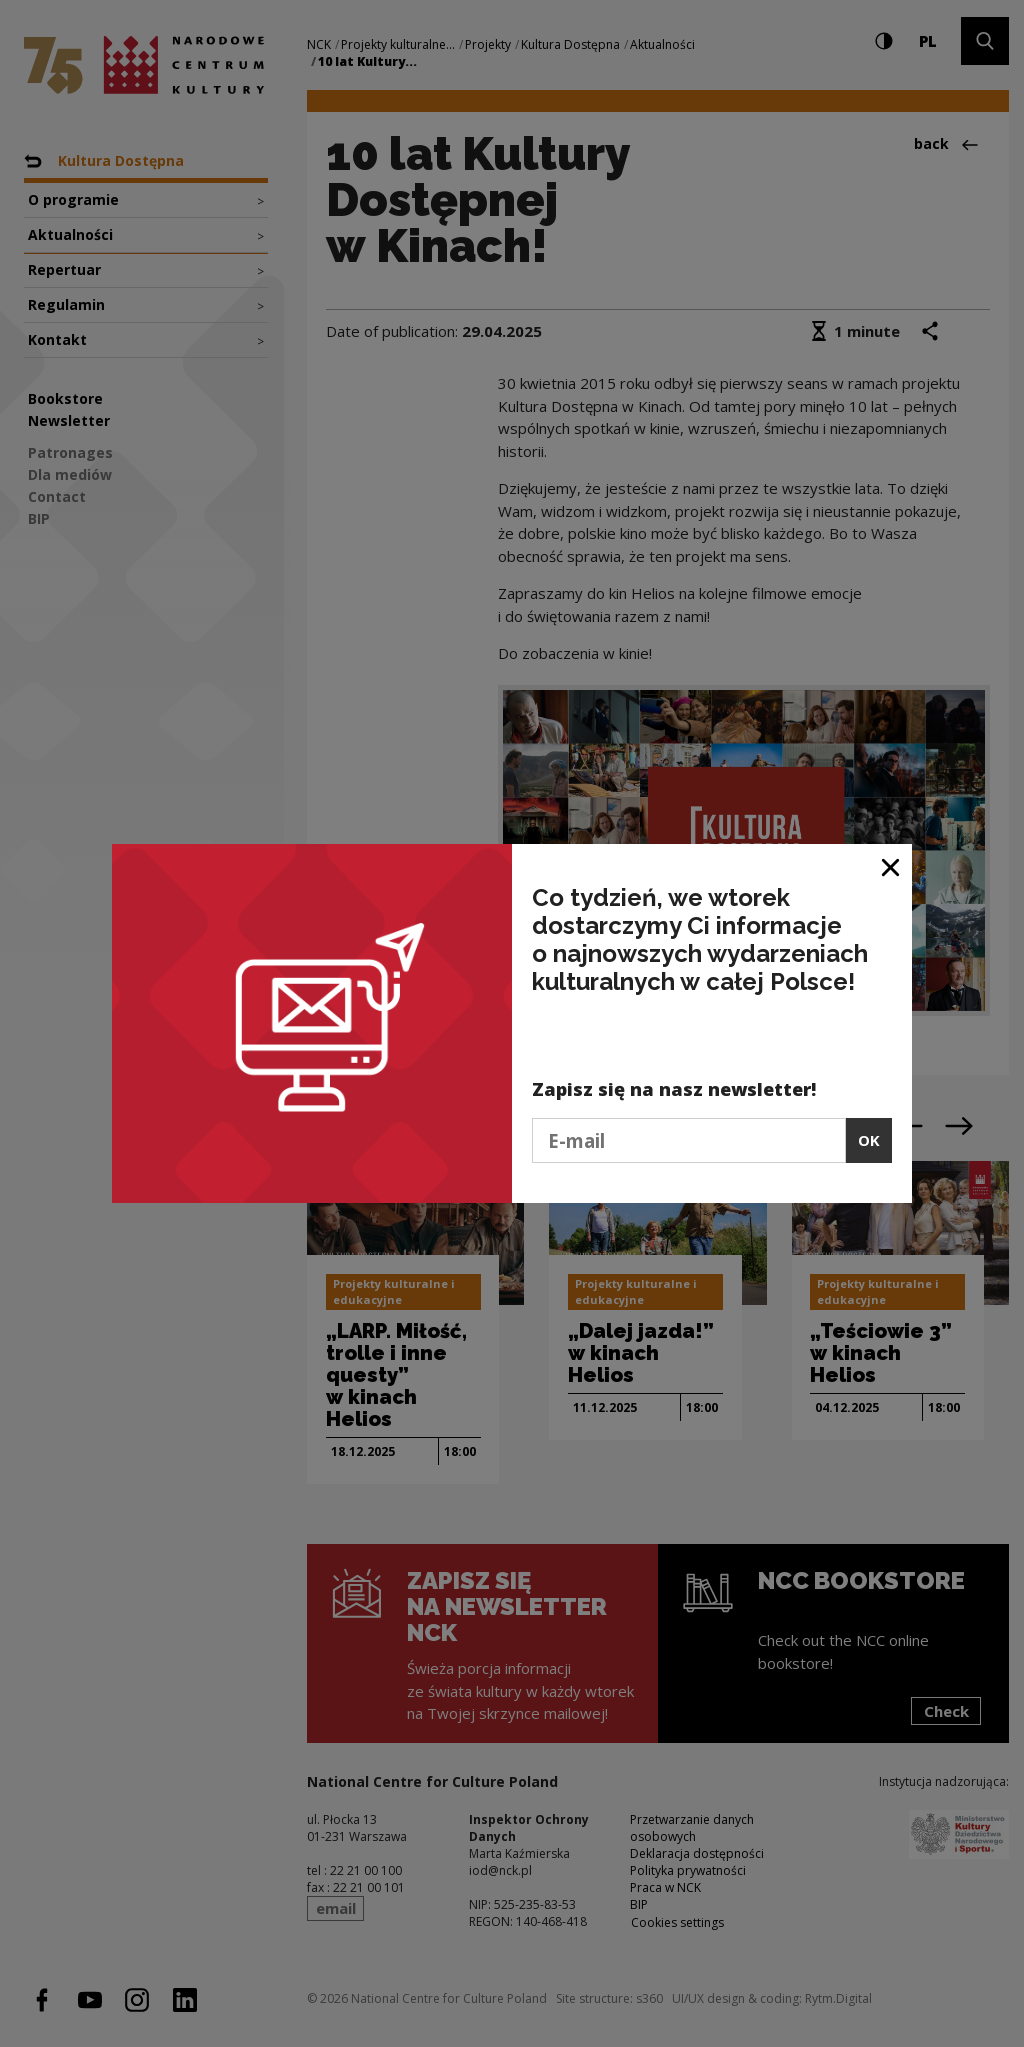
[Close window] (891, 866)
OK (869, 1140)
